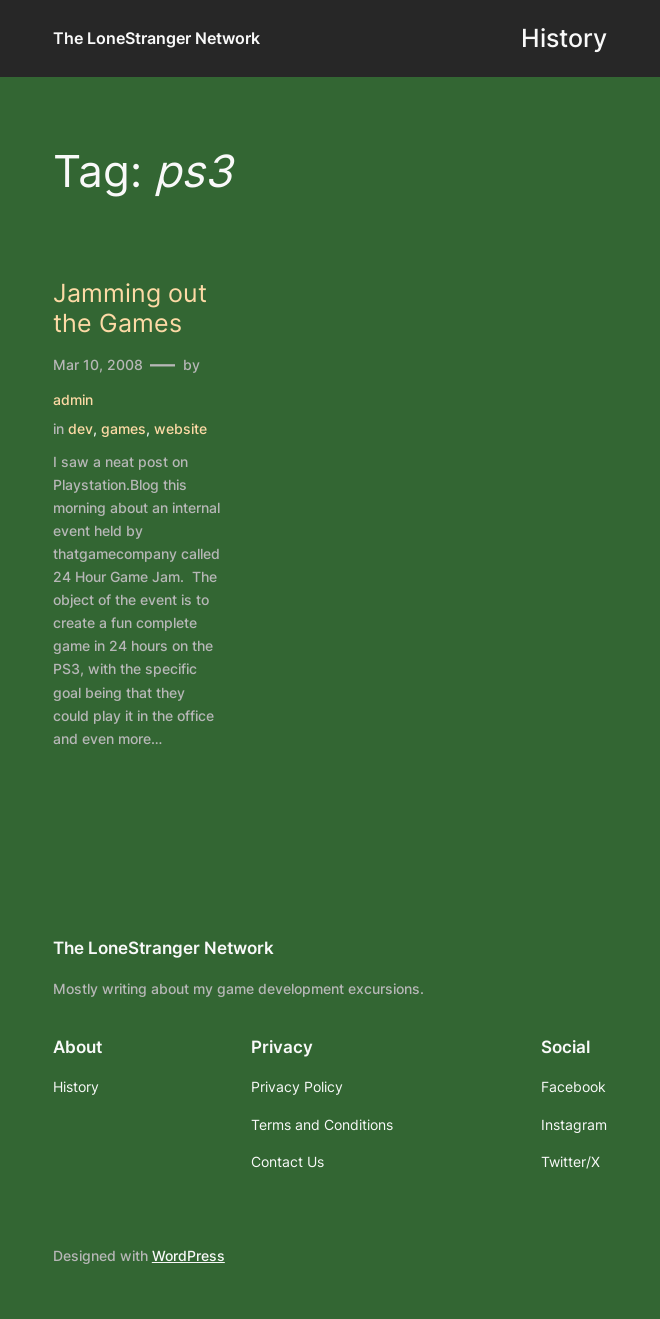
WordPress (188, 1255)
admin (73, 399)
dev (80, 428)
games (123, 428)
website (180, 428)
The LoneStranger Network (156, 38)
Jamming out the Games (130, 308)
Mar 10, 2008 (98, 364)
